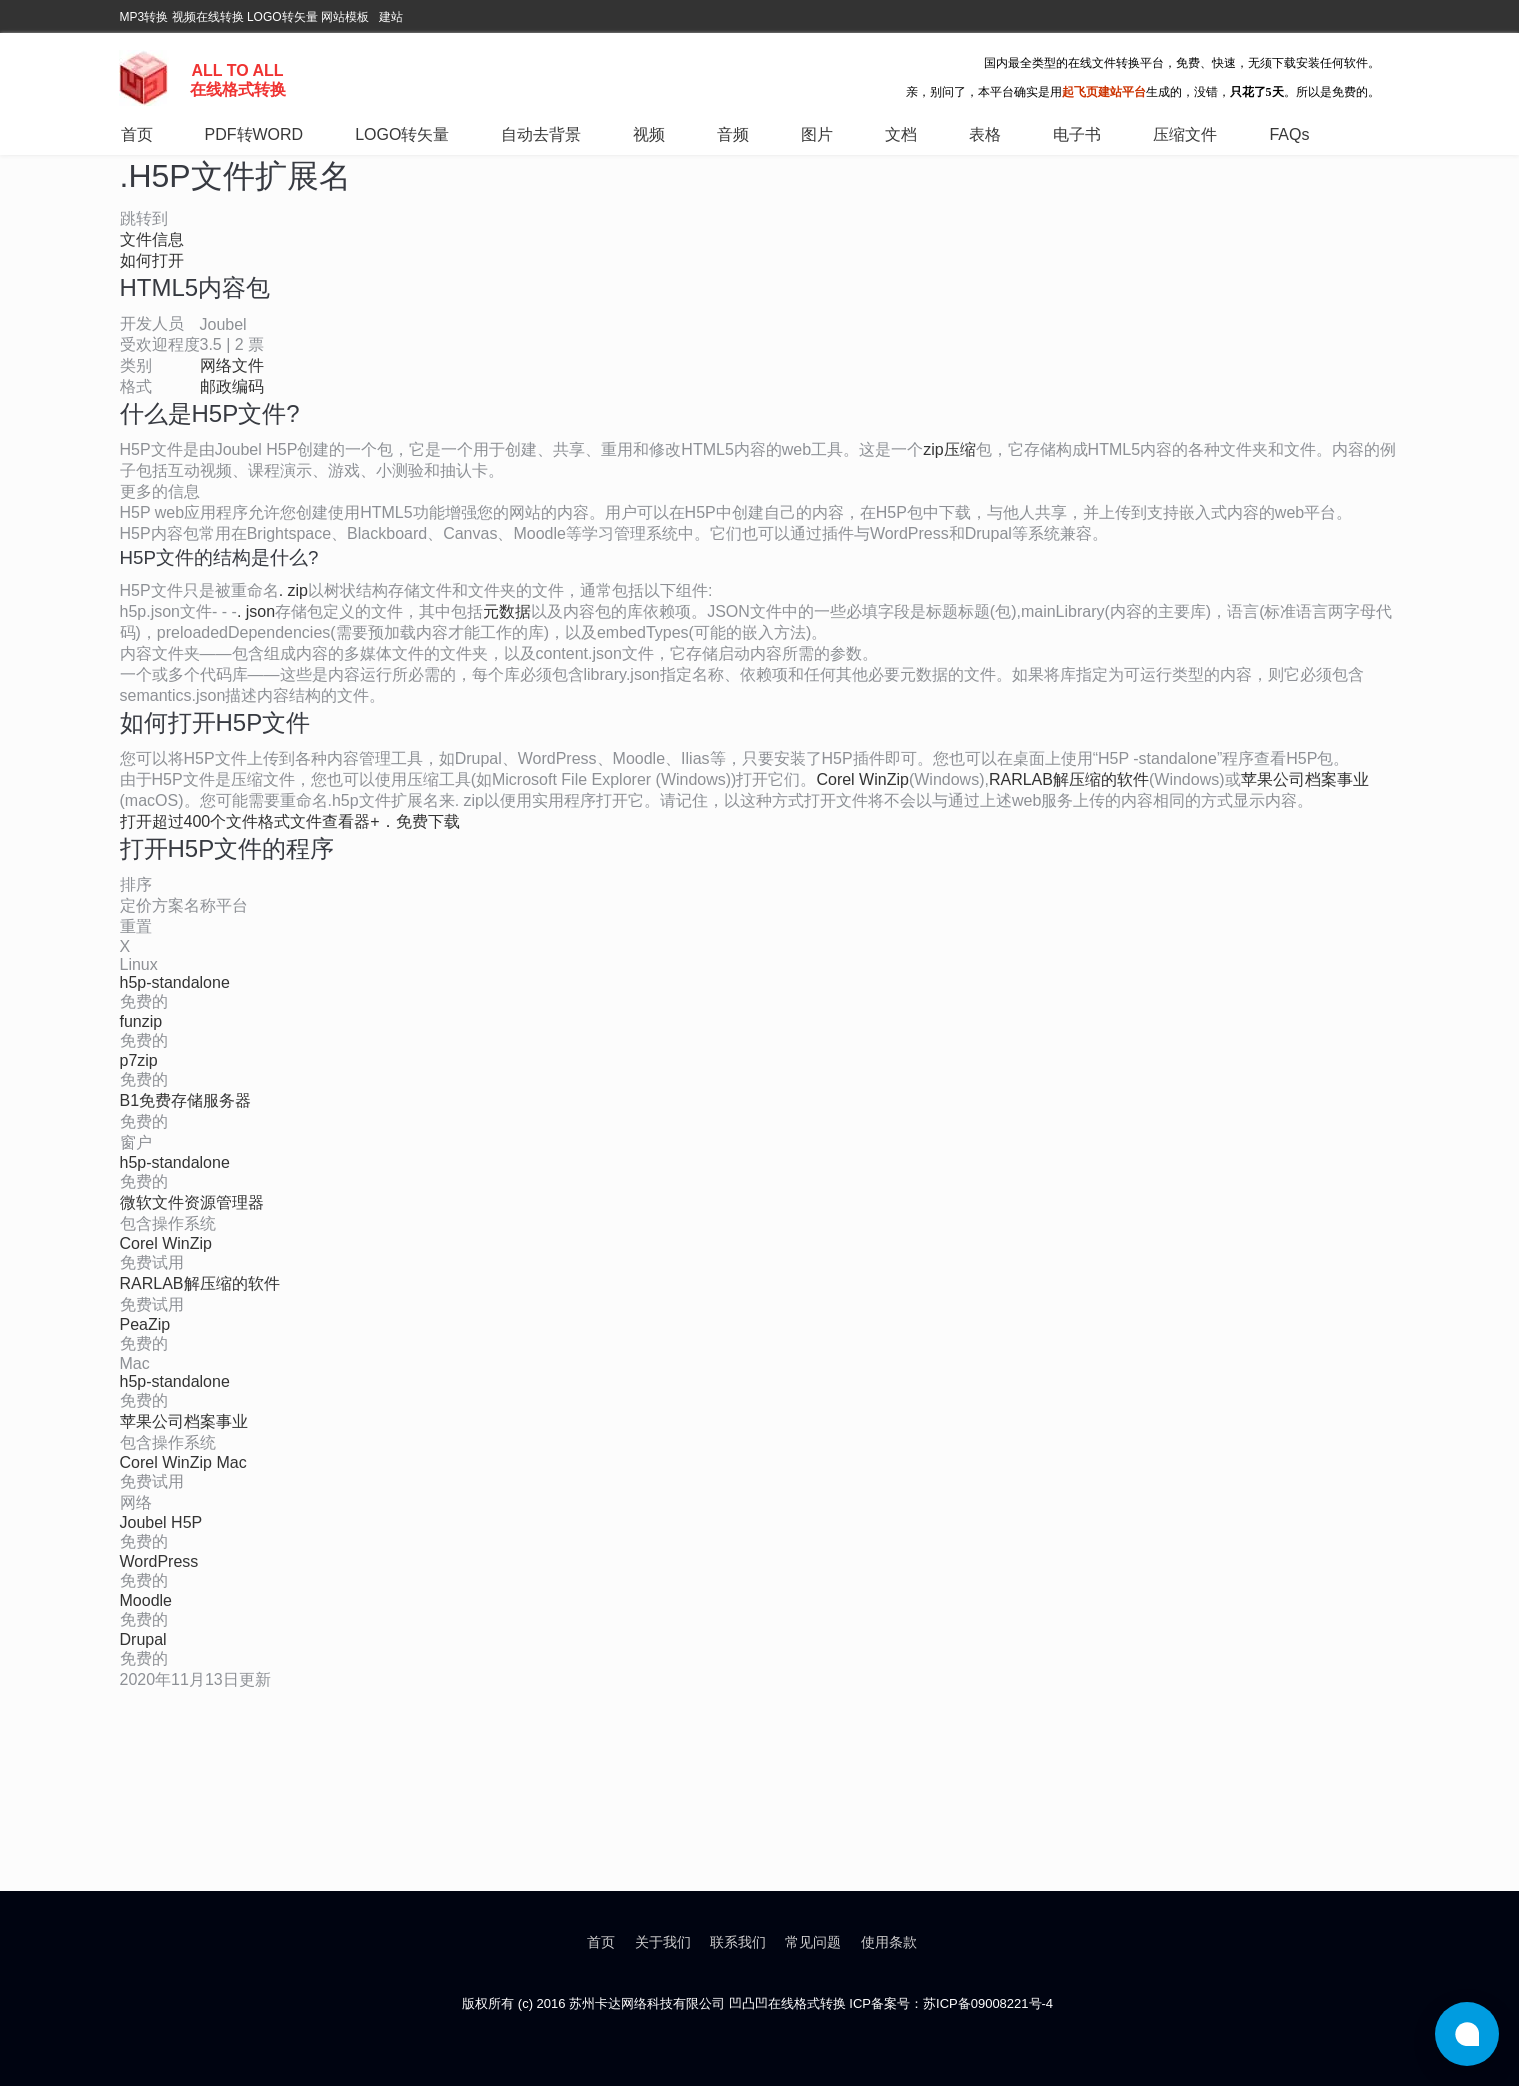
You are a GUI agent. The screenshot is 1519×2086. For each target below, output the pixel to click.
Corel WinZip (862, 779)
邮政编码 (232, 386)
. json (256, 611)
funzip (141, 1021)
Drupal (143, 1639)
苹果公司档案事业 (1305, 779)
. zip (293, 590)
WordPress (159, 1561)
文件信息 (152, 239)
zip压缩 (949, 449)
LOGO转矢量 (282, 17)
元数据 (507, 611)
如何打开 (152, 260)
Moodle (146, 1600)
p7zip (139, 1060)
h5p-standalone (175, 982)
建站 (391, 17)
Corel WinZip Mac (183, 1462)
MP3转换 (144, 17)
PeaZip (145, 1324)
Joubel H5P (161, 1522)
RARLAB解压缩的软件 (1069, 779)
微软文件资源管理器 (192, 1202)
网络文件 (232, 365)
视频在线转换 (208, 17)
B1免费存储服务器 (186, 1100)
